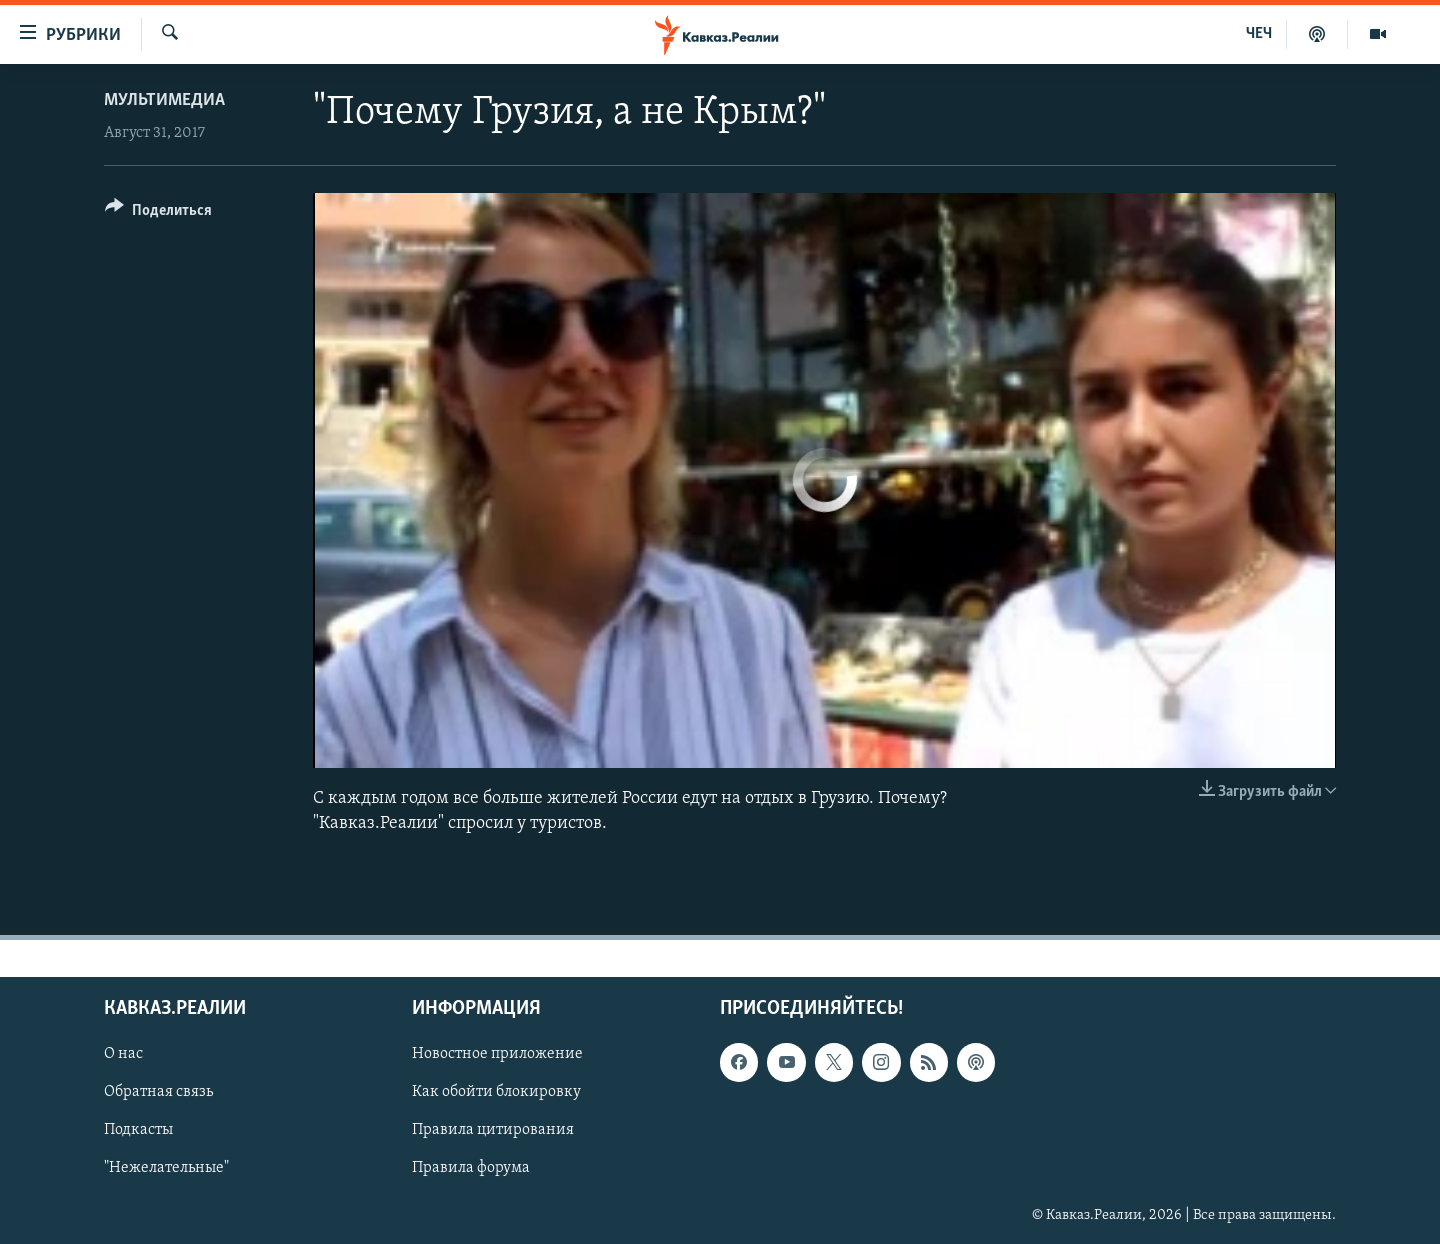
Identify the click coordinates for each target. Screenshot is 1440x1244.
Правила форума (471, 1169)
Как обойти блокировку (496, 1093)
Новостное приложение (497, 1055)
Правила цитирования (493, 1131)
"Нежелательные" (166, 1169)
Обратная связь (158, 1093)
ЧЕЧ (1259, 34)
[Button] (158, 213)
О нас (123, 1055)
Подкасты (138, 1131)
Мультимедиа (164, 100)
